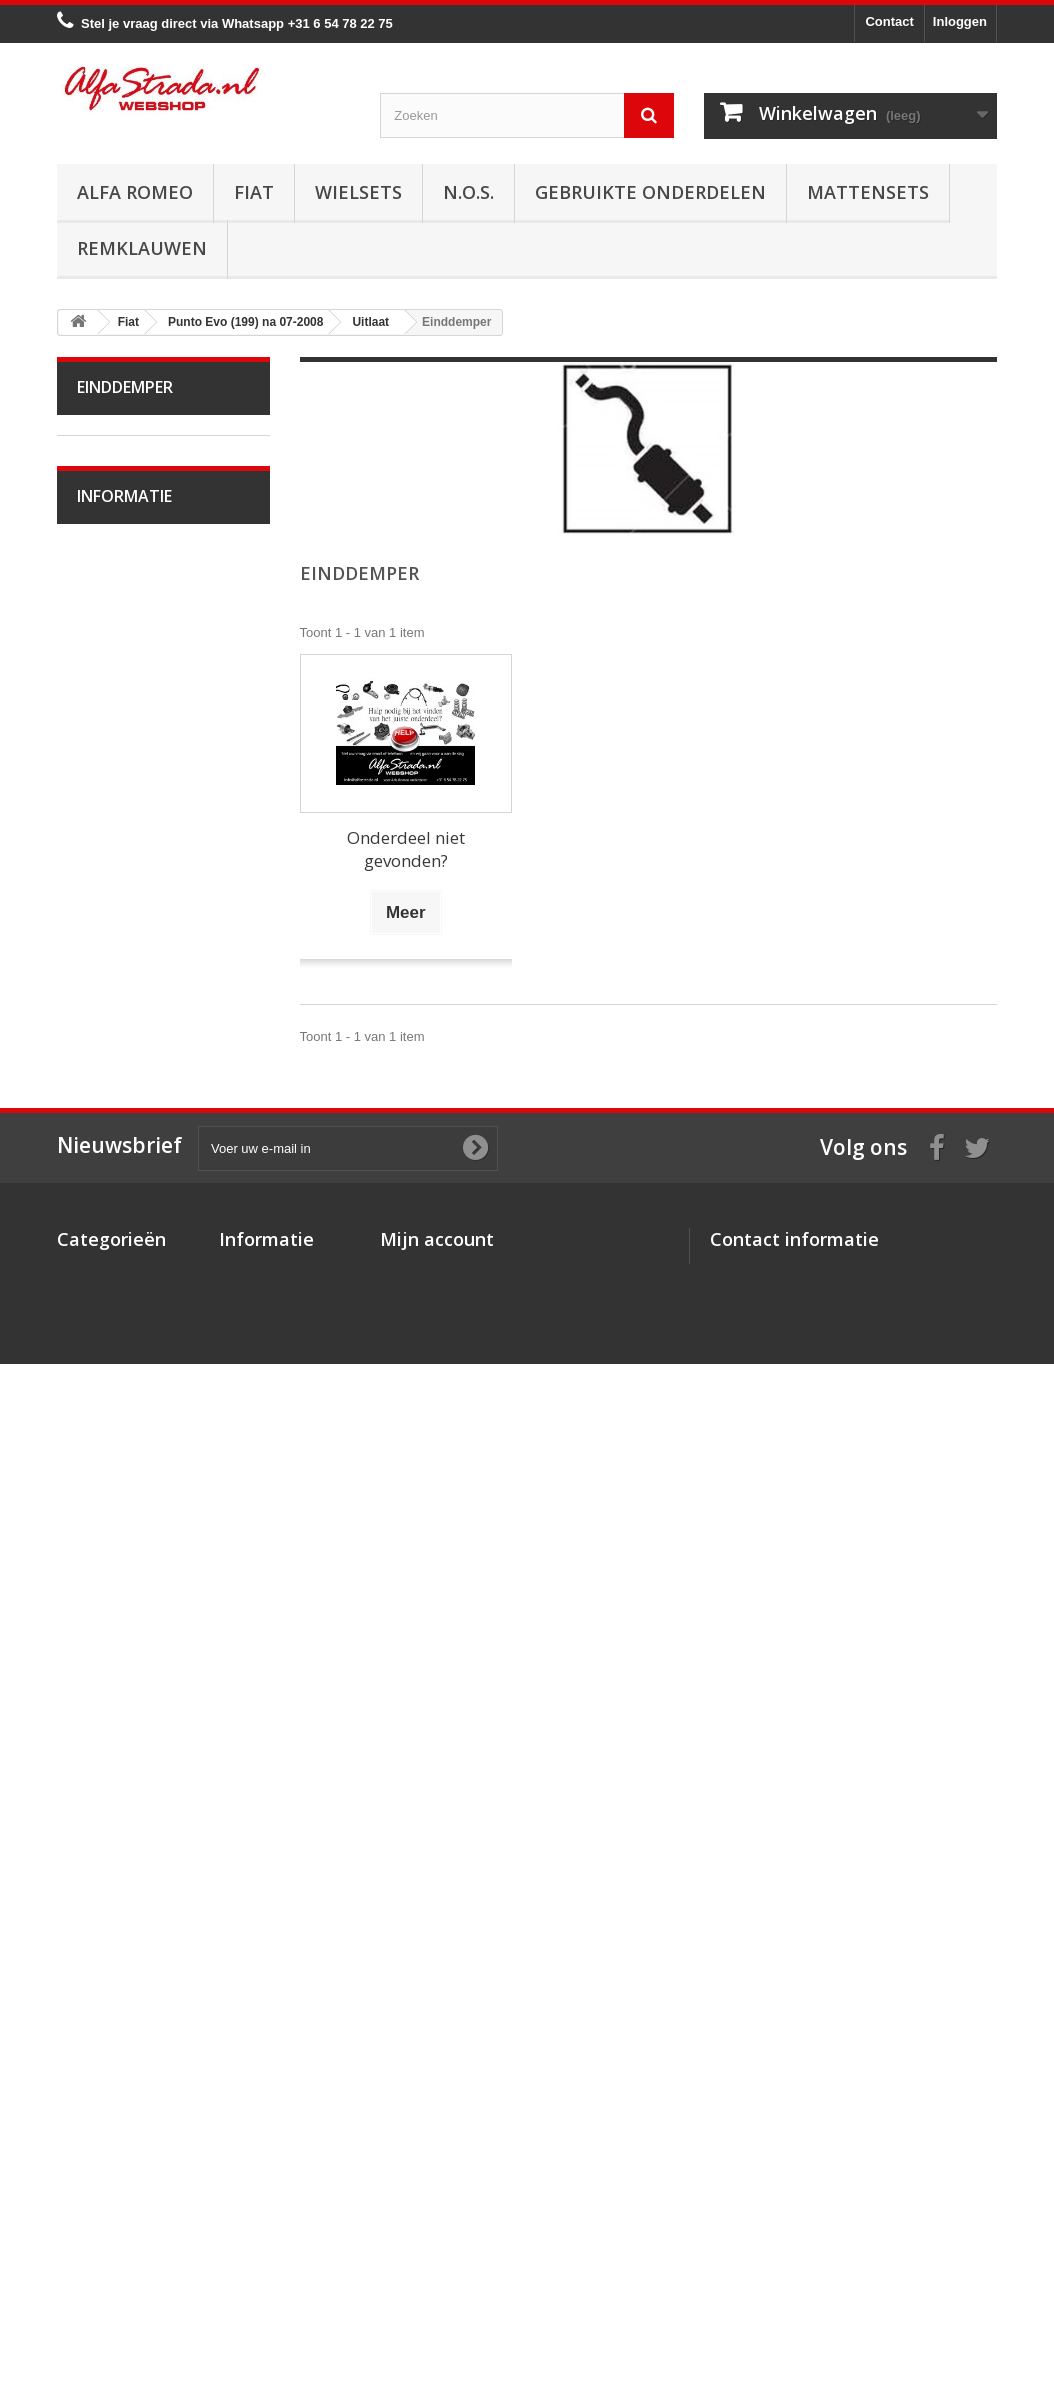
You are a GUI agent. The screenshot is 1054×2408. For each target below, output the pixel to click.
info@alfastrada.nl (842, 2276)
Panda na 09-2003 (144, 1533)
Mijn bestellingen (432, 2136)
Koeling (112, 882)
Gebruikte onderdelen (650, 192)
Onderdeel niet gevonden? (406, 849)
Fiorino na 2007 (136, 636)
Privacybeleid (261, 2276)
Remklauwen (142, 248)
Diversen (116, 1130)
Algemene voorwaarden (160, 1847)
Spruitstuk (119, 944)
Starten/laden (129, 851)
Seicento (116, 1657)
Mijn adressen (423, 2188)
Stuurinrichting (132, 1254)
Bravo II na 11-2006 (148, 512)
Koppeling (119, 1161)
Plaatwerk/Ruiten (140, 1409)
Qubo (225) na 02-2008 (158, 1626)
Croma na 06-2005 (145, 543)
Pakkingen (121, 1068)
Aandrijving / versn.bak (156, 1192)
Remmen (117, 1223)
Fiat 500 (114, 605)
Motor (107, 789)
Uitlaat (109, 913)
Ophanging (122, 1285)
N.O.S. (468, 192)
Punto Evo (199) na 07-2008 (151, 743)
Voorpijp (114, 975)
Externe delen (131, 1471)
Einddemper (126, 1037)
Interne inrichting (139, 1440)
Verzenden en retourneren (167, 1877)
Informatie (124, 1734)
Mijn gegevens (425, 2214)
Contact (889, 21)
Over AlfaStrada (137, 1787)
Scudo (109, 1564)
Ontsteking (122, 820)
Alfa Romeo (135, 192)
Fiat (254, 192)
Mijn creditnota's (431, 2162)
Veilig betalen (130, 1817)
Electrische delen (140, 1347)
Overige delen (131, 1502)
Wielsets (358, 192)
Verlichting (121, 1378)
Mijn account (437, 2104)
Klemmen (118, 1099)
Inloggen (960, 21)
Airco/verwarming (141, 1316)
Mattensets (868, 192)
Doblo (108, 574)
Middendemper (134, 1006)
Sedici (108, 1595)
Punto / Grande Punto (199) (147, 682)
